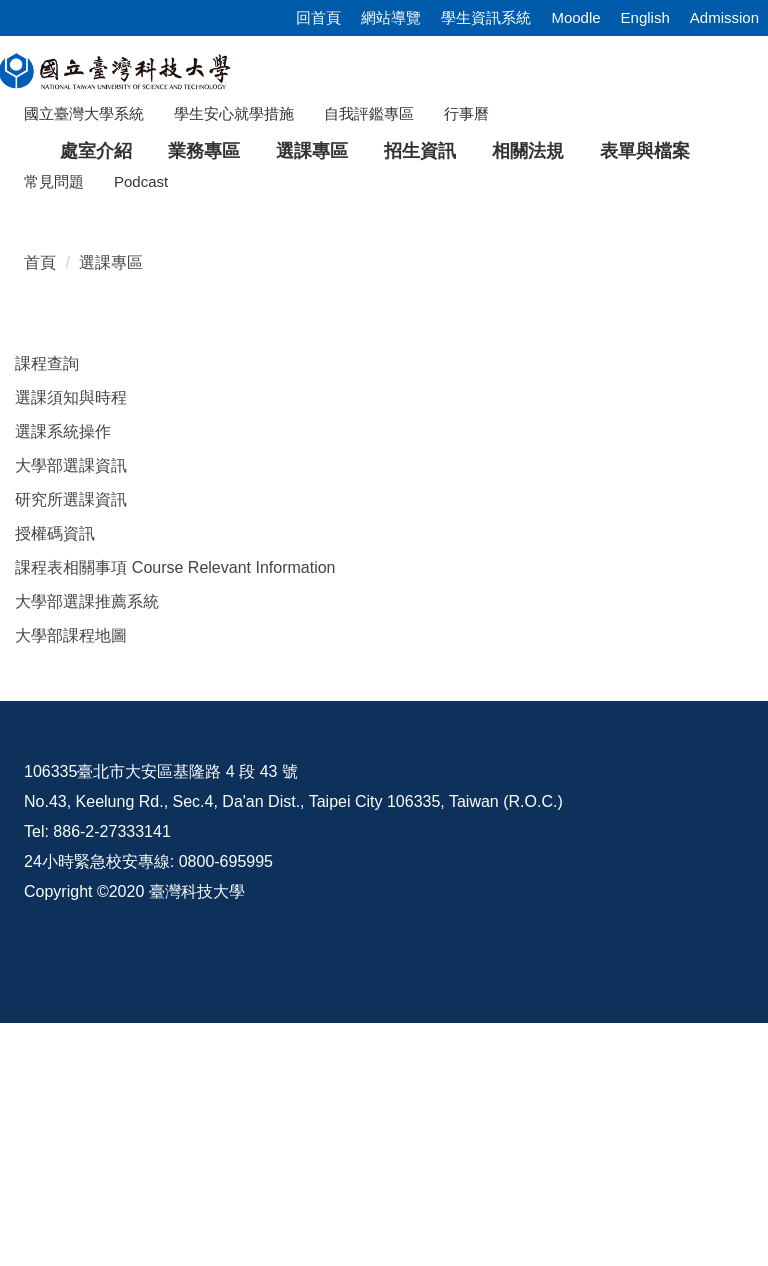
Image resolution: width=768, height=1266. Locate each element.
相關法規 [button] (528, 151)
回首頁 (318, 17)
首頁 (40, 489)
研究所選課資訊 (71, 726)
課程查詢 (47, 590)
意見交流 (306, 1148)
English (645, 17)
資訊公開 (62, 1148)
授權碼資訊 (55, 760)
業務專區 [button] (204, 151)
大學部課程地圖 (71, 862)
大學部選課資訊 (71, 692)
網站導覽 (391, 17)
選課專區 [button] (312, 151)
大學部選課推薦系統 (87, 828)
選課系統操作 (63, 658)
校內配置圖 (557, 1148)
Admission (724, 17)
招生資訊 (420, 151)
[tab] (569, 397)
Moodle (575, 17)
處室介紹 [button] (96, 151)
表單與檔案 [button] (645, 151)
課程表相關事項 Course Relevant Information (175, 794)
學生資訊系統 (486, 17)
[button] (47, 296)
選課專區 (111, 489)
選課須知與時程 (71, 624)
